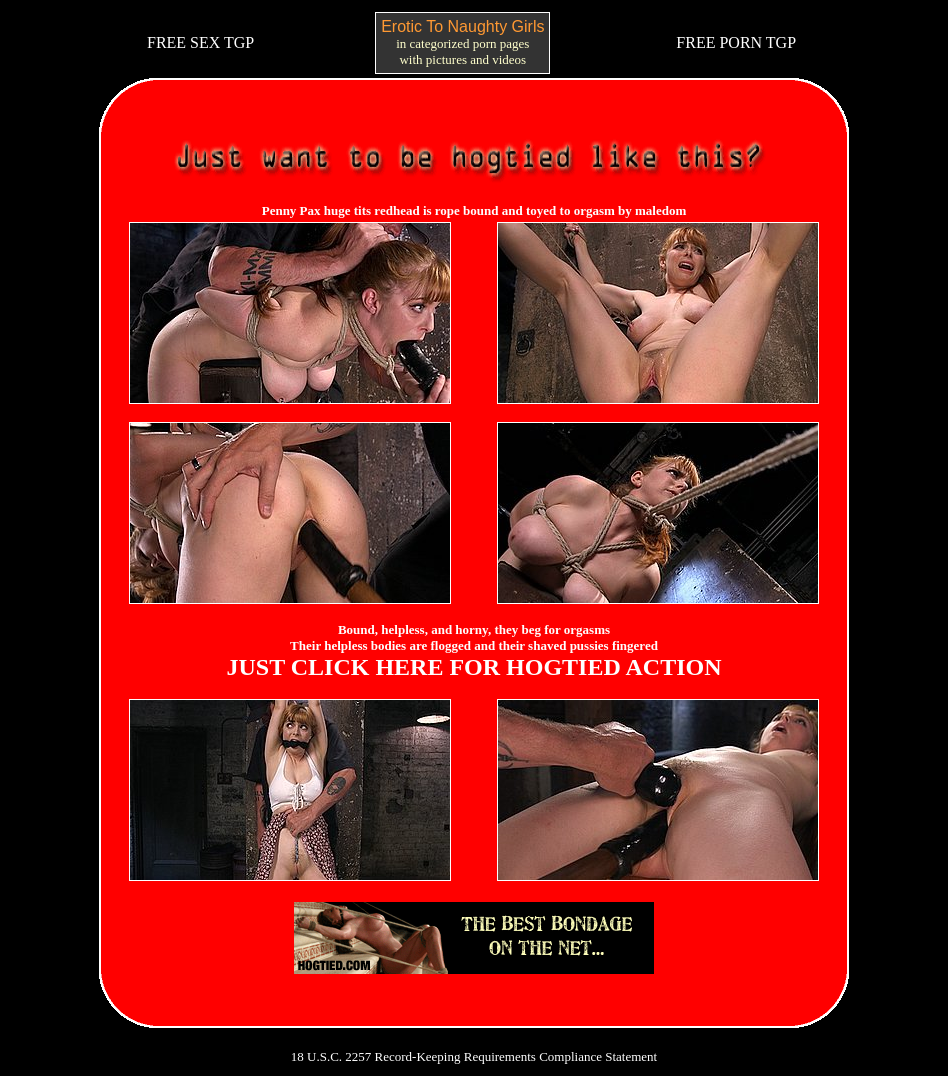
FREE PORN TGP (736, 42)
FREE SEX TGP (200, 42)
